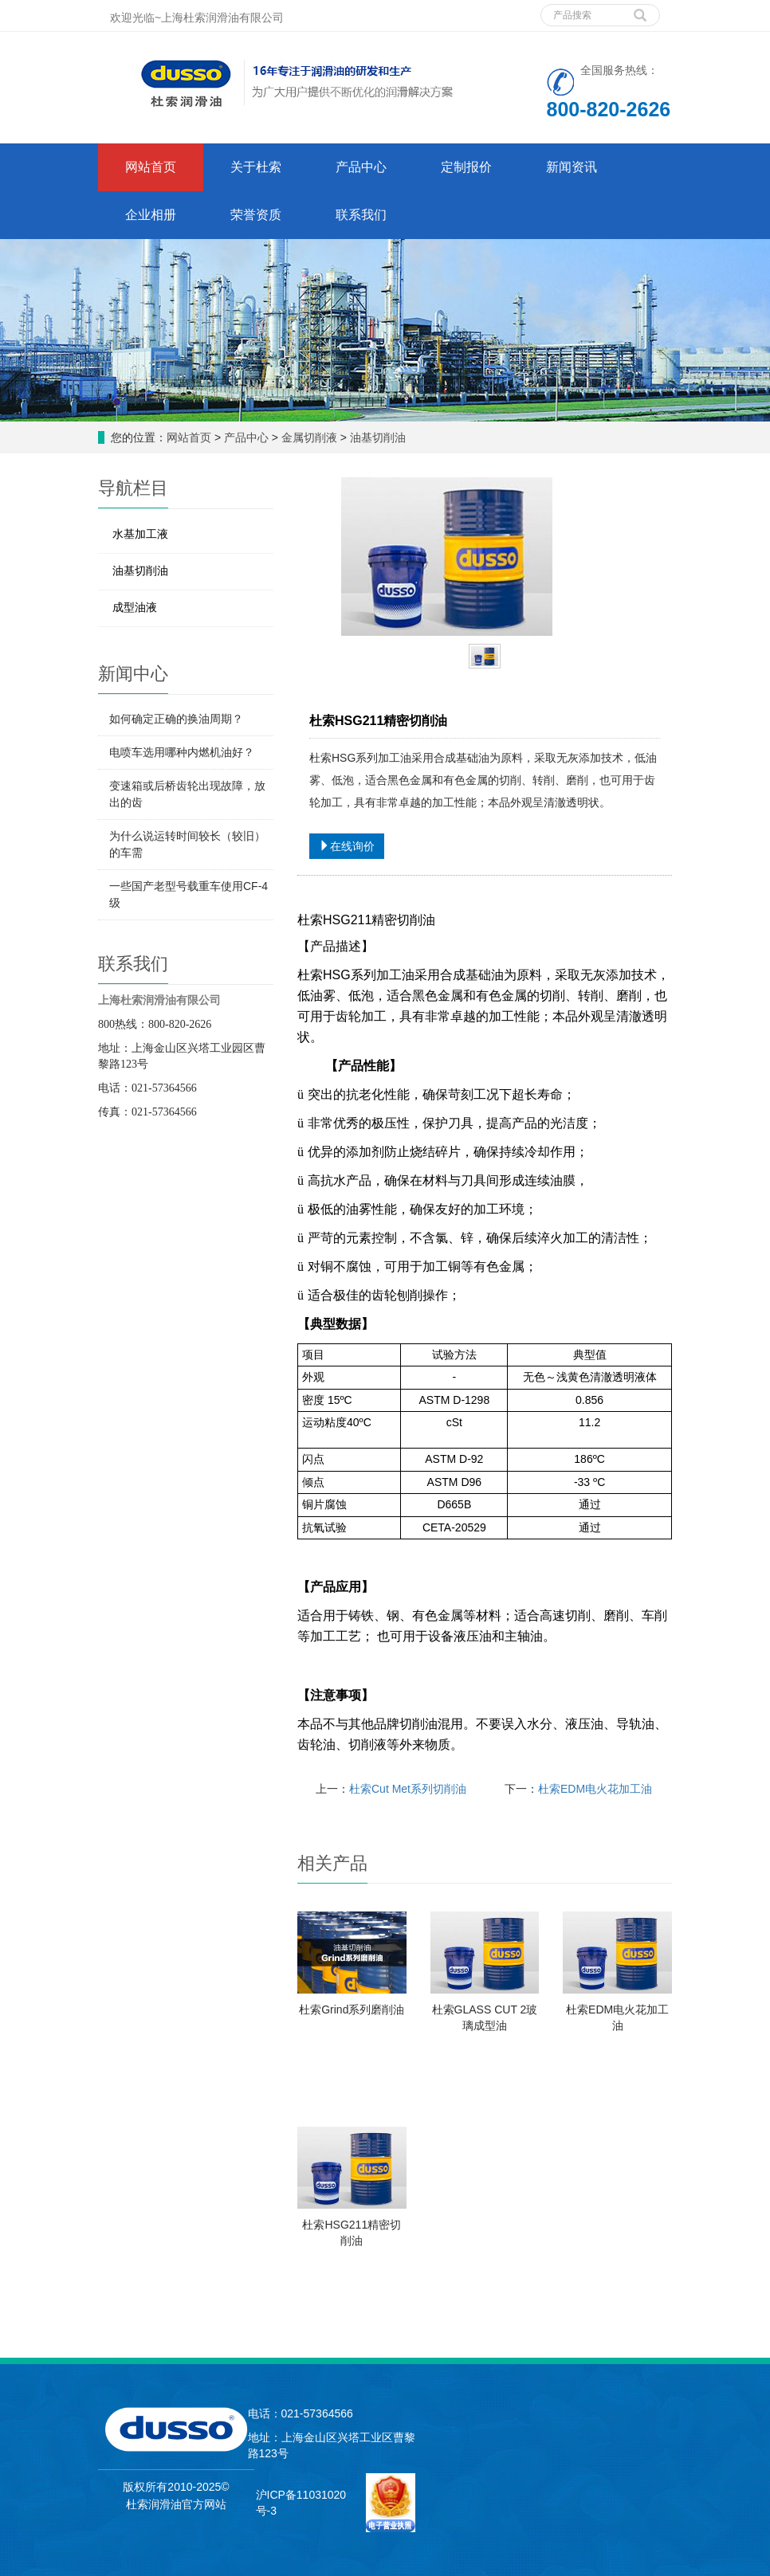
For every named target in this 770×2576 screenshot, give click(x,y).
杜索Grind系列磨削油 (351, 2009)
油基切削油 (378, 437)
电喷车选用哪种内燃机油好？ (181, 752)
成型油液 (134, 607)
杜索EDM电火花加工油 (595, 1788)
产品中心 (246, 437)
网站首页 (150, 167)
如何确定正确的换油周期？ (176, 718)
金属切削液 (309, 437)
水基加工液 (140, 533)
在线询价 (347, 846)
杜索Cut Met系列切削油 (407, 1788)
